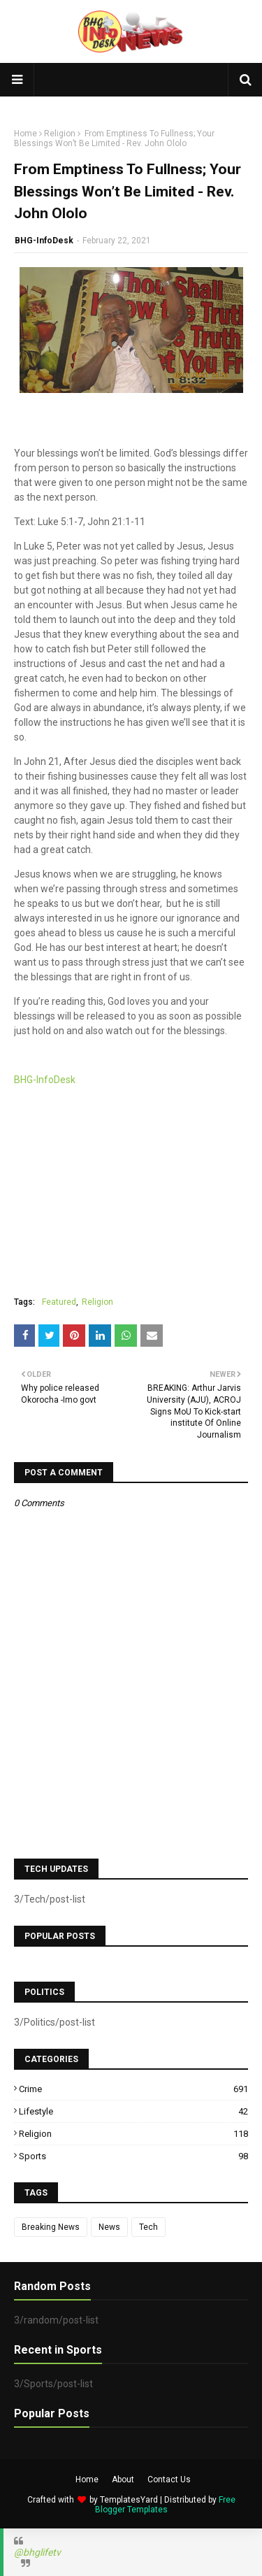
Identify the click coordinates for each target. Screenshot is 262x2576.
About (123, 2479)
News (109, 2227)
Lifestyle (133, 2111)
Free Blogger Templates (165, 2504)
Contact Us (169, 2479)
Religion (59, 133)
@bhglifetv (37, 2552)
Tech (148, 2227)
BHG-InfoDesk (44, 240)
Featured (59, 1302)
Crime (133, 2089)
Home (25, 133)
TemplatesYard (129, 2500)
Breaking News (51, 2227)
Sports (133, 2156)
